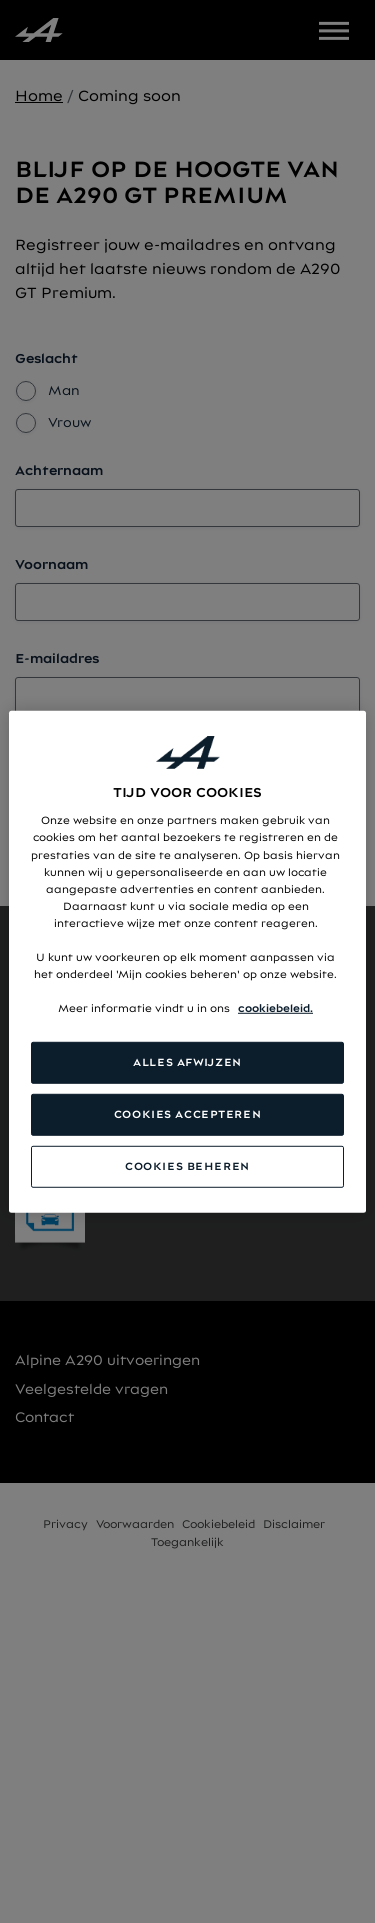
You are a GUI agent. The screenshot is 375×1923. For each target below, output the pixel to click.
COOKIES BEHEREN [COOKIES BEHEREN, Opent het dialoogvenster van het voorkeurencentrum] (187, 1166)
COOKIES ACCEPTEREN (187, 1114)
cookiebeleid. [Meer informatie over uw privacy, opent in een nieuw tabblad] (275, 1008)
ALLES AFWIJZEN (187, 1062)
